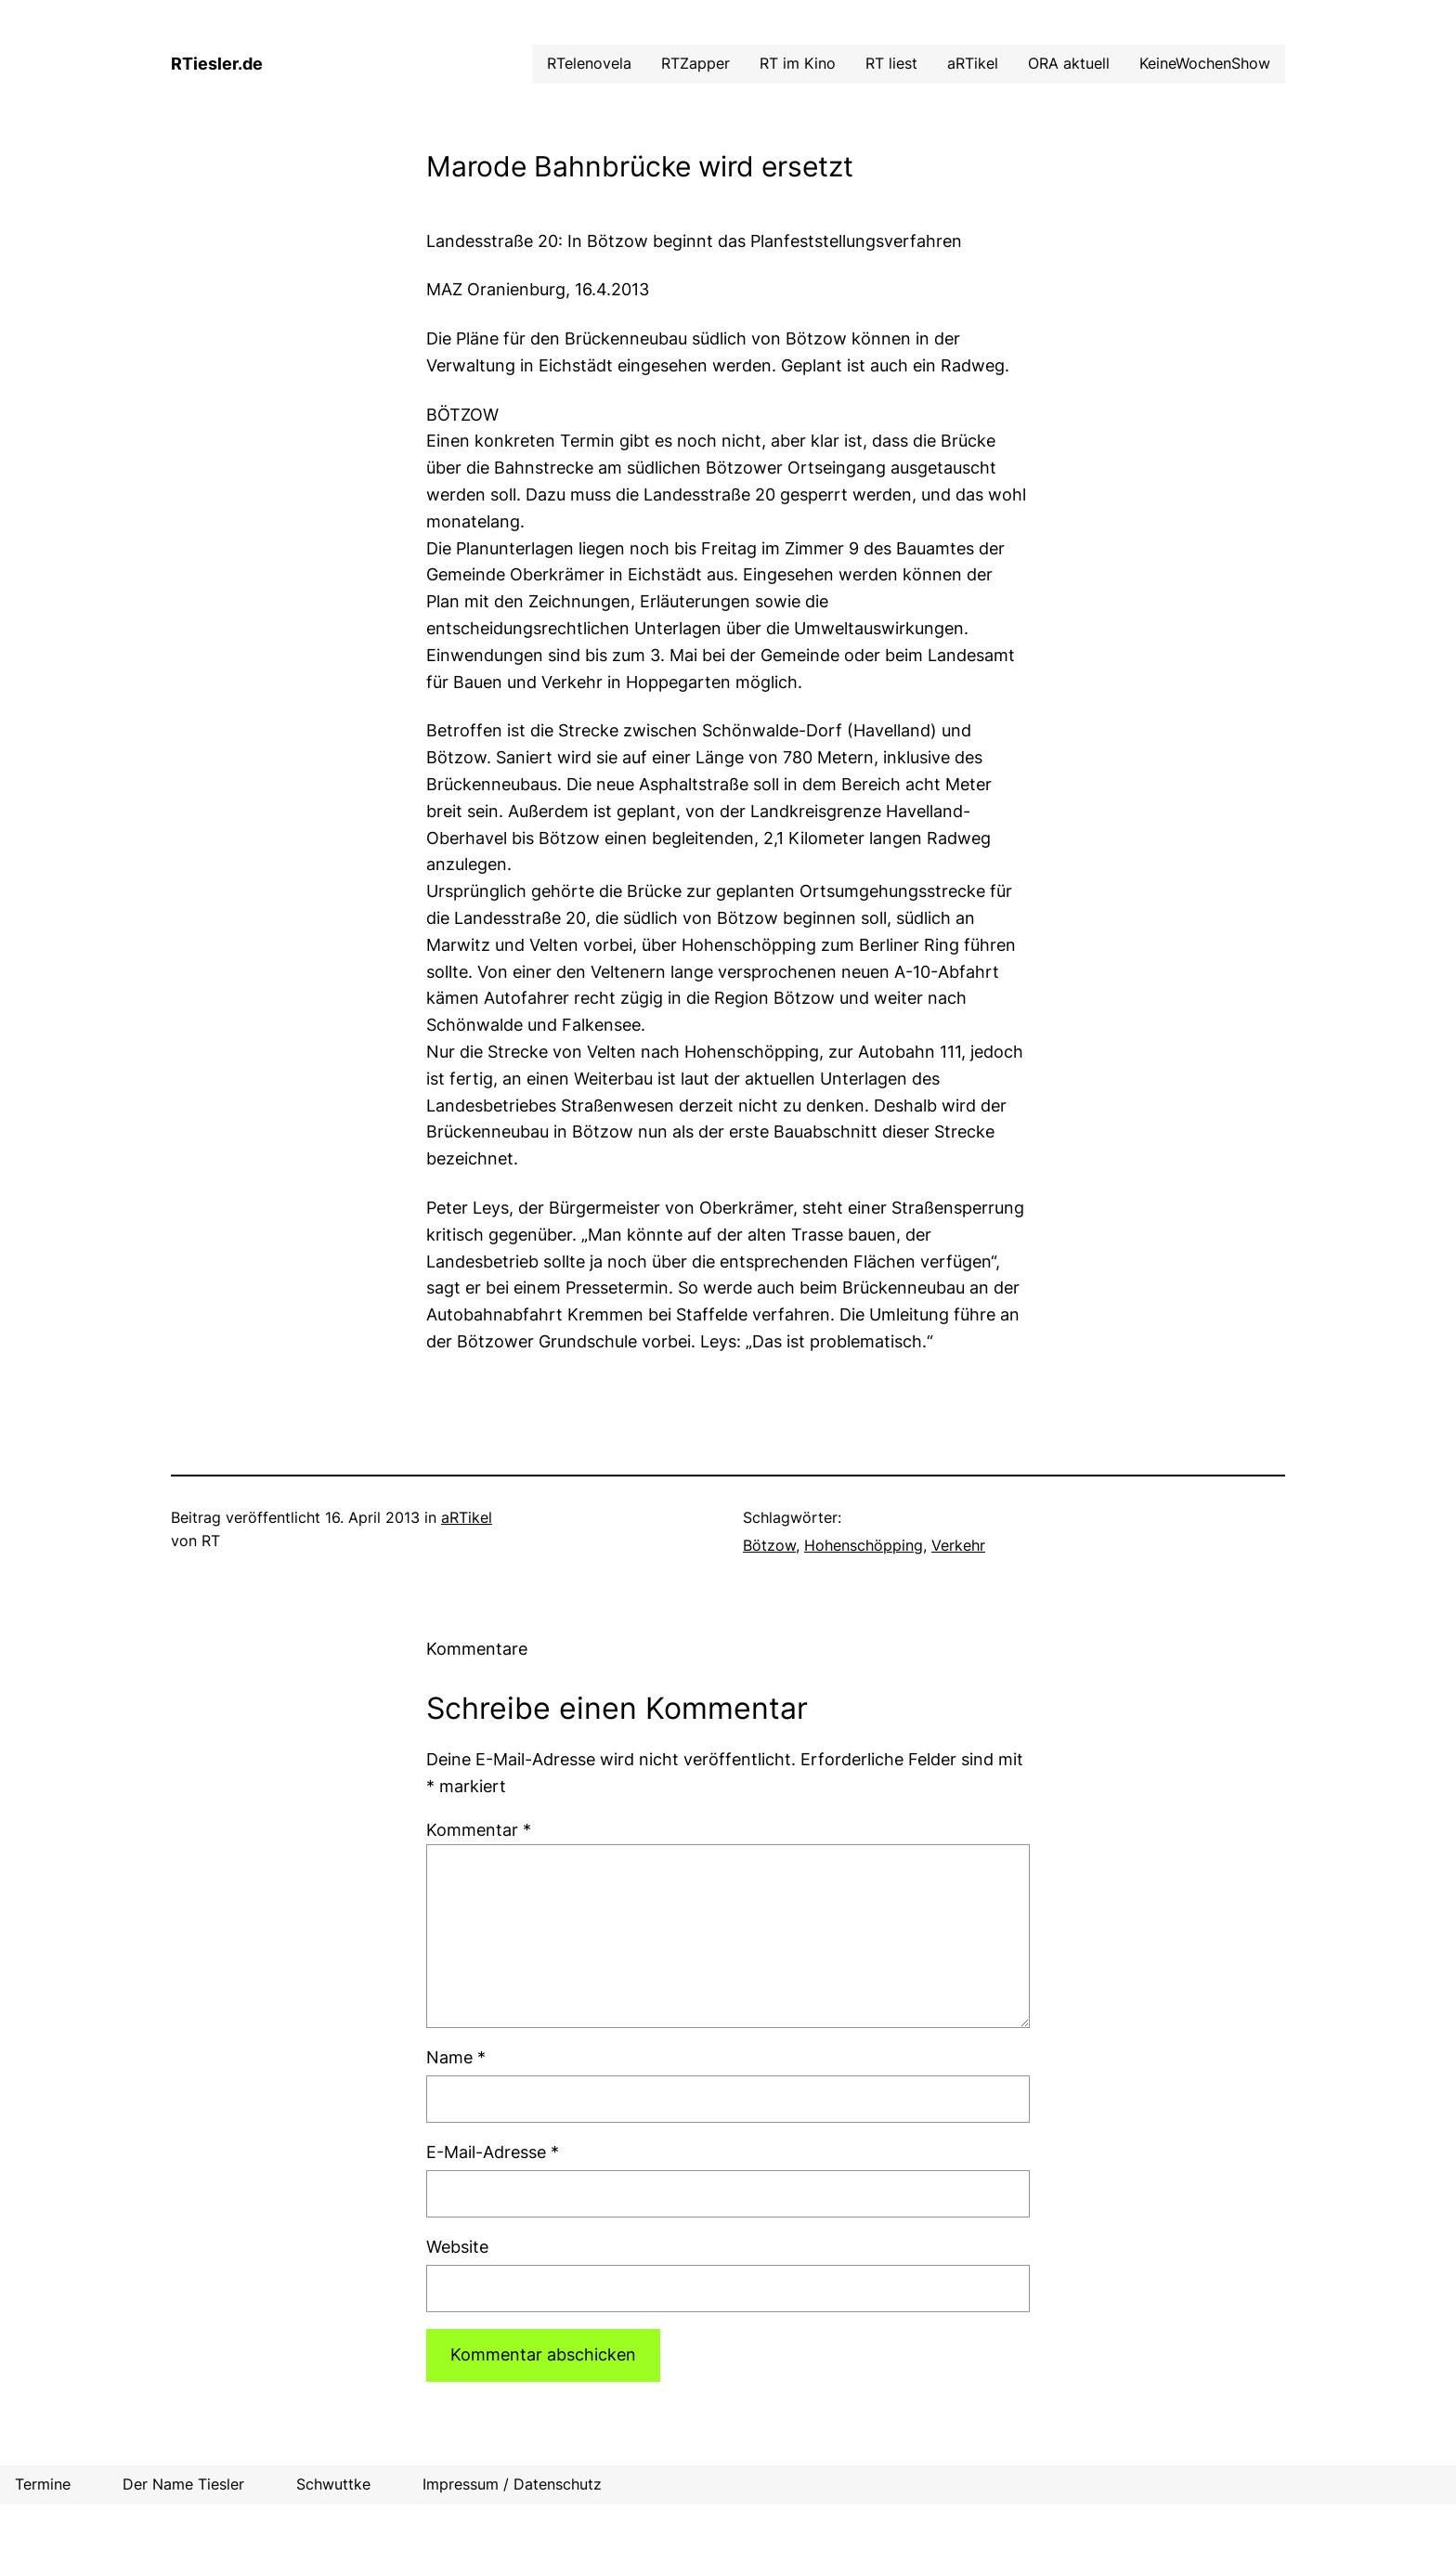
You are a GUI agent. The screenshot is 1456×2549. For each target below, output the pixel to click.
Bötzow (769, 1545)
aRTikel (466, 1517)
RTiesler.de (217, 63)
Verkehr (958, 1545)
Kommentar (478, 1830)
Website (457, 2246)
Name (456, 2057)
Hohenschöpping (863, 1545)
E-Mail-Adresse (492, 2152)
